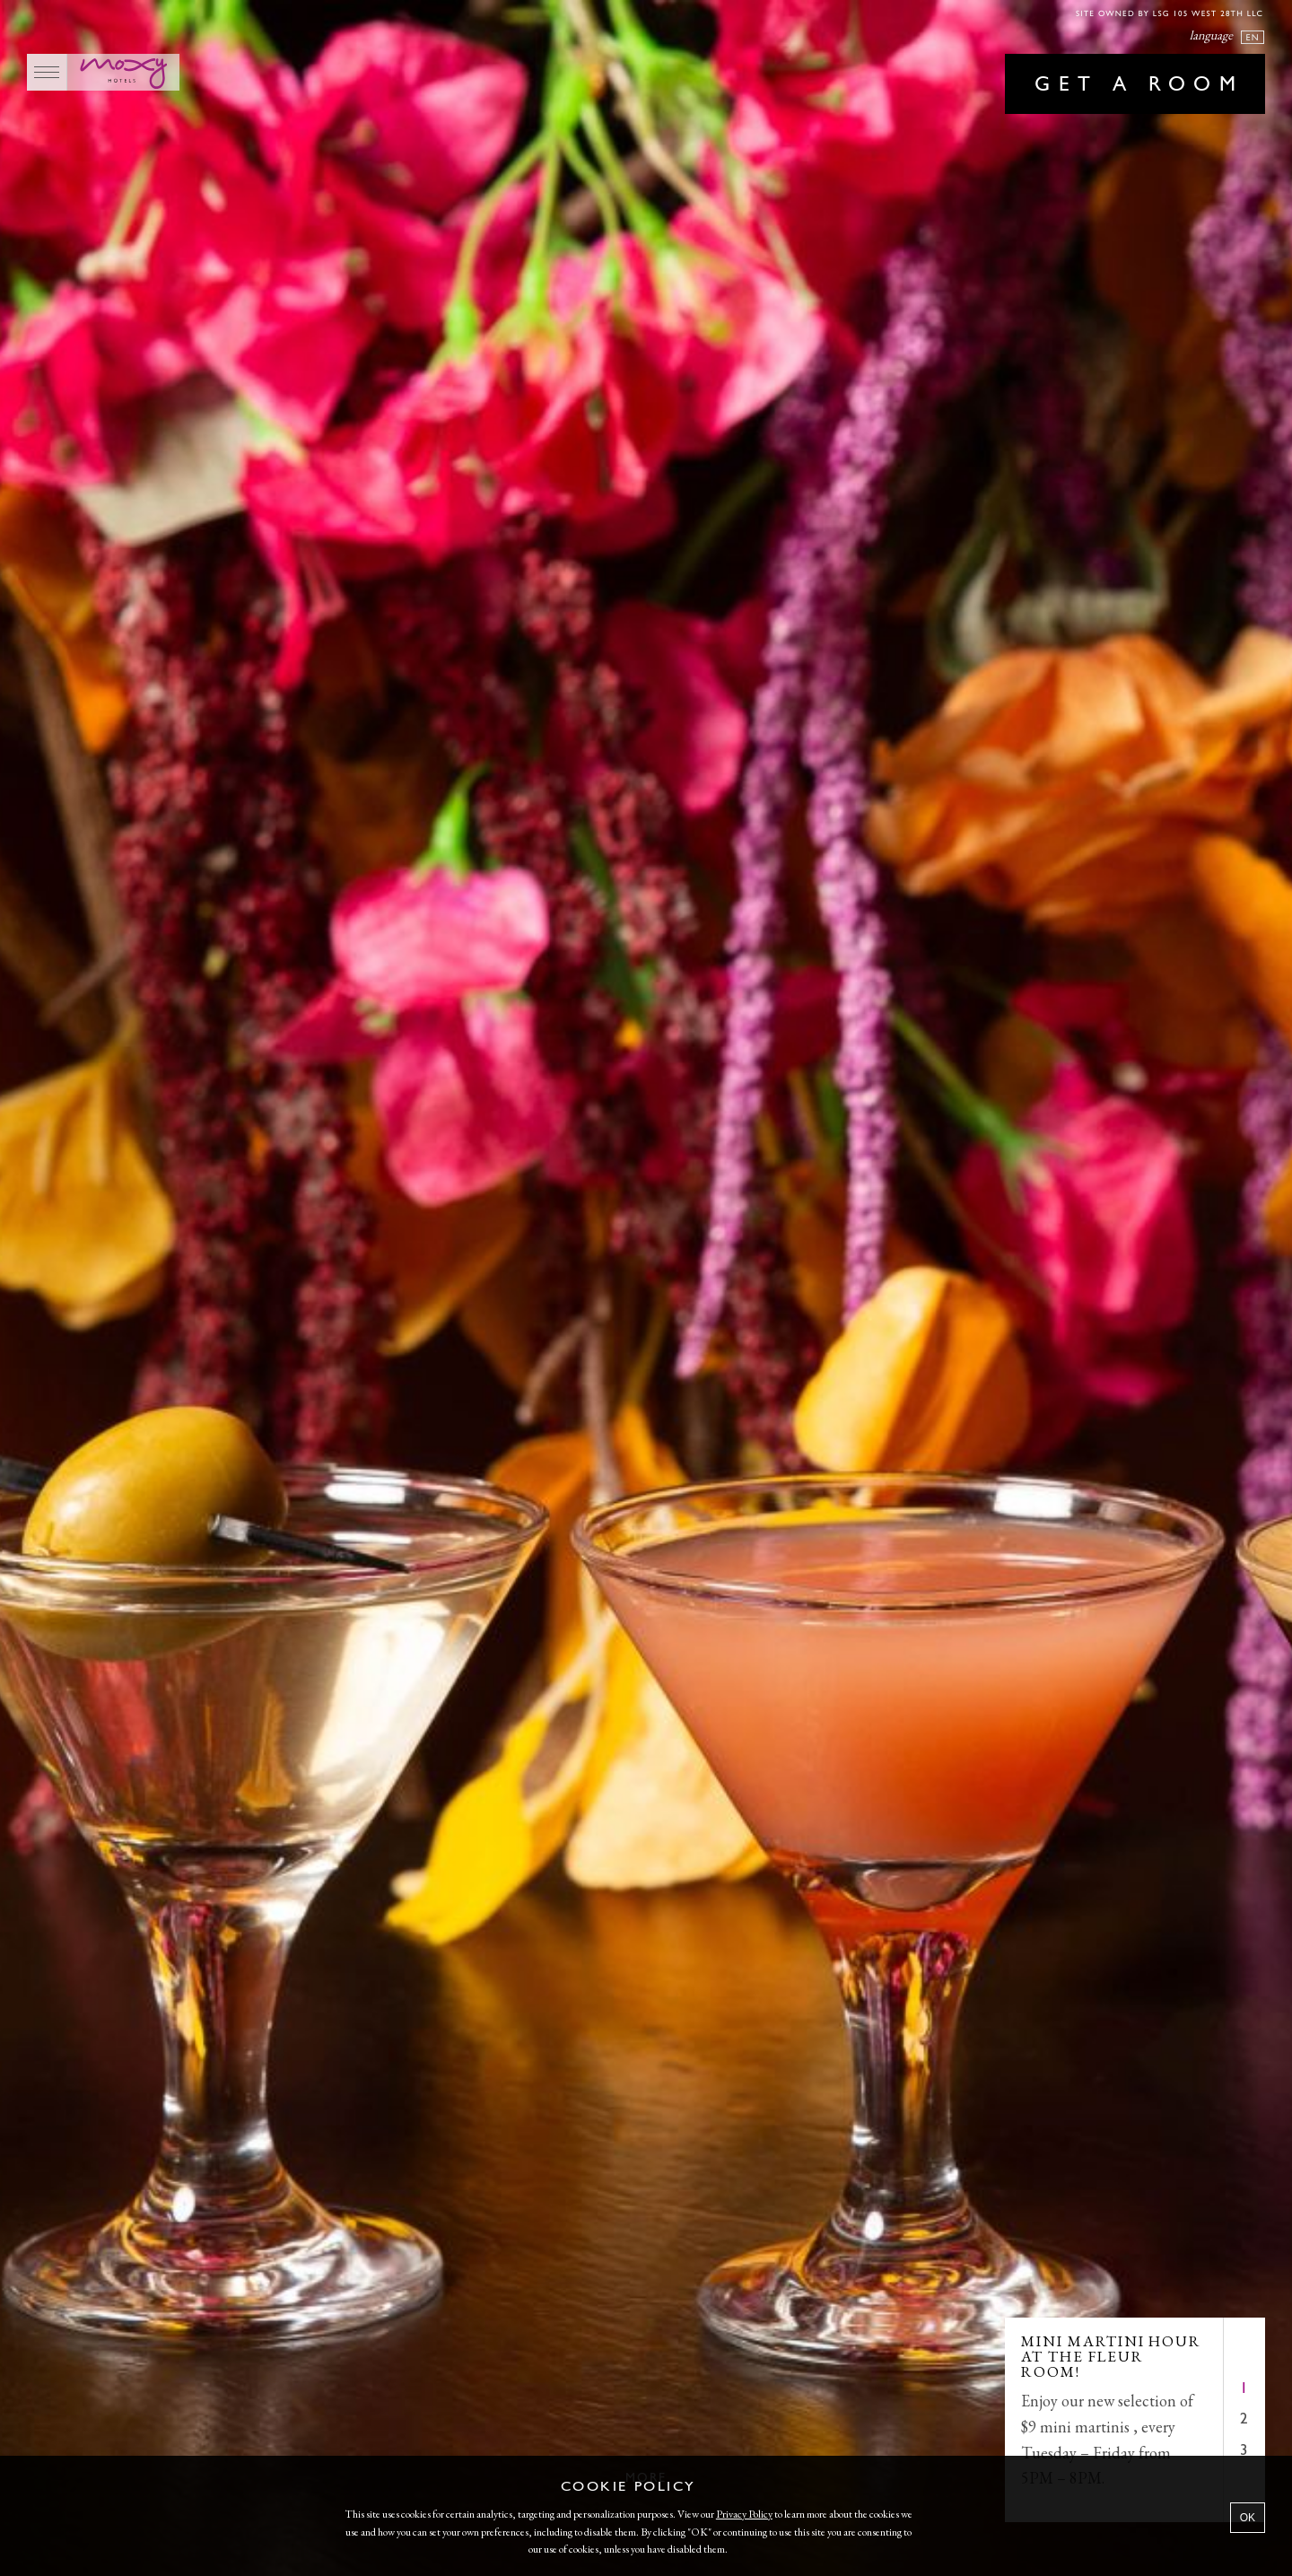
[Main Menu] (47, 72)
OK (1247, 2517)
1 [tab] (1244, 2389)
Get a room (1139, 85)
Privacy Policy (744, 2514)
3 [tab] (1244, 2450)
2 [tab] (1244, 2419)
